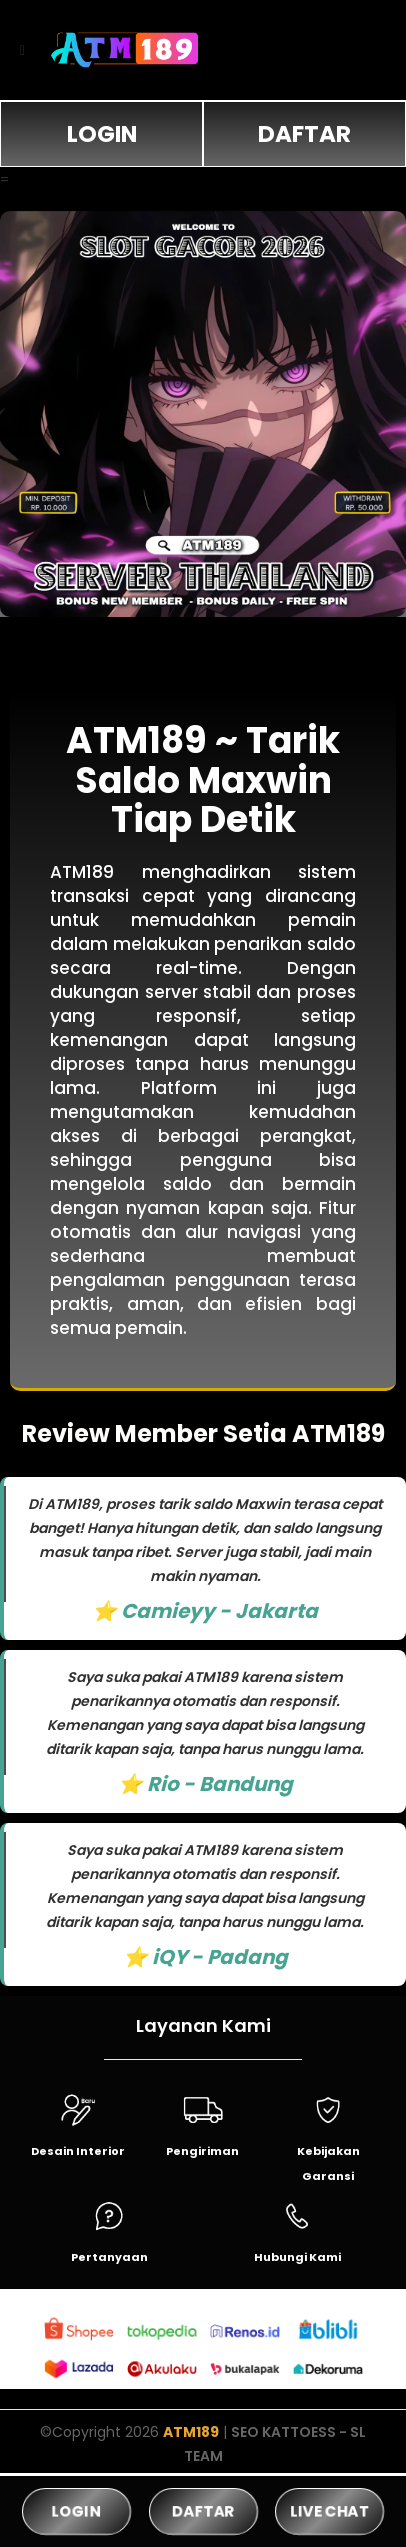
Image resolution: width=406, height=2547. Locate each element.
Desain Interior (78, 2151)
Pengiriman (202, 2151)
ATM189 (191, 2432)
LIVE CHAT (329, 2510)
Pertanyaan (109, 2257)
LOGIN (102, 134)
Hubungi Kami (297, 2257)
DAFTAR (304, 134)
